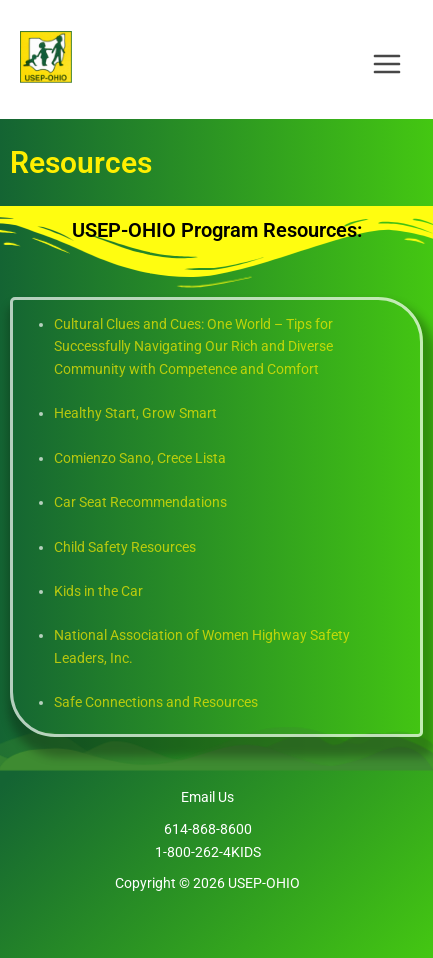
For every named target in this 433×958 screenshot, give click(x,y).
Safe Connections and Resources (156, 702)
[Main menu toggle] (387, 57)
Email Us (207, 797)
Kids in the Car (98, 591)
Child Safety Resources (125, 547)
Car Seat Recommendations (140, 502)
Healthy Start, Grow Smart (135, 413)
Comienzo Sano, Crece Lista (140, 458)
